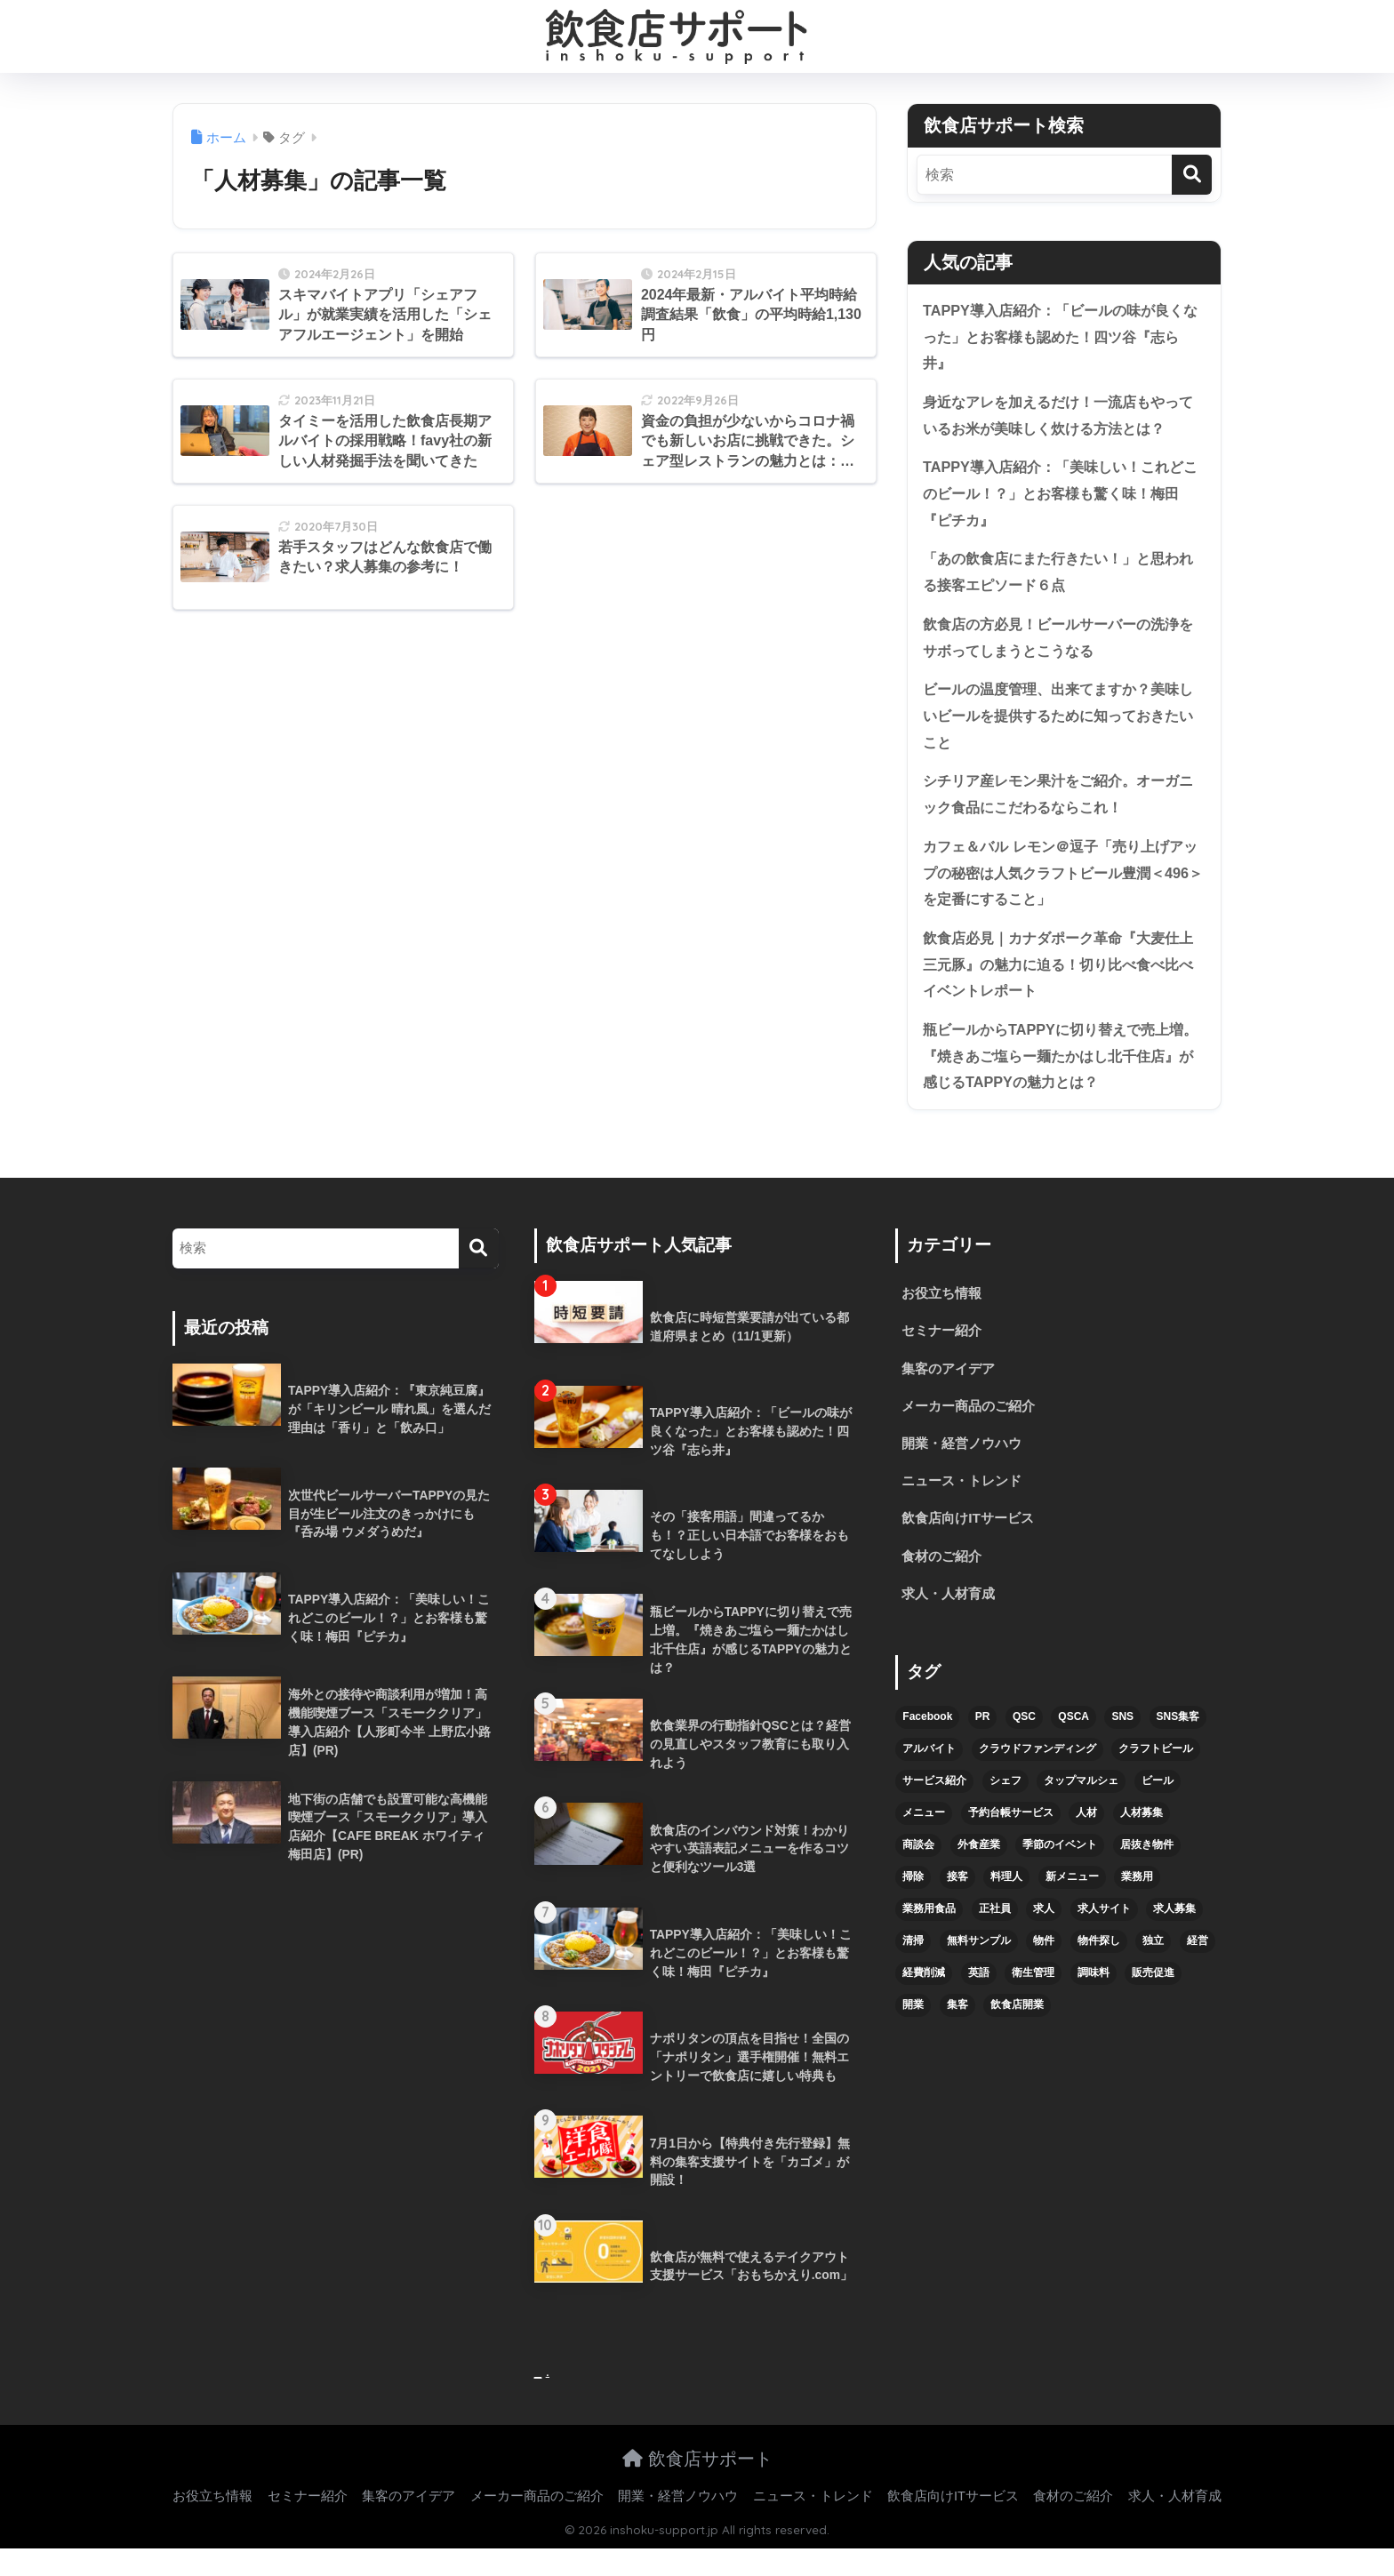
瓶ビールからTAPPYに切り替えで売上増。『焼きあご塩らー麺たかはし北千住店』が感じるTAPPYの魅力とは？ (1059, 1077)
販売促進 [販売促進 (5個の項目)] (1153, 2002)
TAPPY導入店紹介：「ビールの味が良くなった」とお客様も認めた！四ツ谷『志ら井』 (1060, 337)
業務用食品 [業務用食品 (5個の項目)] (929, 1938)
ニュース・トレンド (965, 1508)
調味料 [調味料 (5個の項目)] (1094, 2002)
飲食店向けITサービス (971, 1547)
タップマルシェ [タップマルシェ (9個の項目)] (1081, 1811)
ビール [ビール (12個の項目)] (1158, 1811)
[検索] (1192, 175)
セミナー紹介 (944, 1355)
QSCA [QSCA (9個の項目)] (1073, 1747)
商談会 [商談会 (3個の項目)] (918, 1874)
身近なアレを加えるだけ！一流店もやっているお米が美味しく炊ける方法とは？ (1059, 418)
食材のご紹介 (944, 1585)
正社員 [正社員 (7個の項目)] (995, 1938)
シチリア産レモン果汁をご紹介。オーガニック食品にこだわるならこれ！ (1059, 808)
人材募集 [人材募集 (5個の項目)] (1141, 1843)
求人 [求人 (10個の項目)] (1043, 1938)
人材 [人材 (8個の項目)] (1086, 1843)
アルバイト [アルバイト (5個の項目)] (929, 1779)
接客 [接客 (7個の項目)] (957, 1906)
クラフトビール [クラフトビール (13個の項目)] (1155, 1779)
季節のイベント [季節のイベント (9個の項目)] (1059, 1874)
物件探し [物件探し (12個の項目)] (1099, 1970)
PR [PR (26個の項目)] (982, 1747)
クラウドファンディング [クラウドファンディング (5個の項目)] (1037, 1779)
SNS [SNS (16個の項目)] (1122, 1747)
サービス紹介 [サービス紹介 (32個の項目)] (934, 1811)
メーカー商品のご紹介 (972, 1432)
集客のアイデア (951, 1393)
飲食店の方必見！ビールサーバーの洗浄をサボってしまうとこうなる (1059, 647)
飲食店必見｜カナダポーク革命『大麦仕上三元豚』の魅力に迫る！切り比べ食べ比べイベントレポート (1059, 983)
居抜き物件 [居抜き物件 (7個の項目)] (1147, 1874)
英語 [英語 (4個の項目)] (978, 2002)
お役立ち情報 (944, 1316)
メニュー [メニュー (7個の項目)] (923, 1843)
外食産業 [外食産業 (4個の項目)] (978, 1874)
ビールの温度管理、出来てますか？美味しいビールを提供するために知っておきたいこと (1059, 727)
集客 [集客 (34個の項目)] (957, 2034)
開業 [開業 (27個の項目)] (913, 2034)
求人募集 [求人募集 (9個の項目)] (1174, 1938)
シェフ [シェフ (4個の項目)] (1005, 1811)
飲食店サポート (697, 2487)
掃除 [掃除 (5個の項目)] (913, 1906)
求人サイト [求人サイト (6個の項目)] (1104, 1938)
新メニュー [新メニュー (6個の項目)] (1072, 1906)
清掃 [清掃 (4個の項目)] (913, 1970)
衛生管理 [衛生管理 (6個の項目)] (1033, 2002)
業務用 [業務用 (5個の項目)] (1137, 1906)
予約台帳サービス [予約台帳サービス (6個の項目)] (1011, 1843)
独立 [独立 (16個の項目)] (1153, 1970)
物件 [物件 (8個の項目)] (1043, 1970)
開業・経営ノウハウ (965, 1470)
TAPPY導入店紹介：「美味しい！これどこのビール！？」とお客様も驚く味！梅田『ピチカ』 (1060, 498)
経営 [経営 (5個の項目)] (1197, 1970)
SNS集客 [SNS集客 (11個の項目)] (1178, 1747)
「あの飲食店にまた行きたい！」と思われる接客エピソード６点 (1059, 579)
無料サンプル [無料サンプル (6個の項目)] (979, 1970)
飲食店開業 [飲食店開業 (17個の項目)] (1017, 2034)
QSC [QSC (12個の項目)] (1024, 1747)
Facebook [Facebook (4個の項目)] (927, 1747)
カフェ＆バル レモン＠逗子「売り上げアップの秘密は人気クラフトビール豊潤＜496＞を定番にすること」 (1061, 888)
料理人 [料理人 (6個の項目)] (1006, 1906)
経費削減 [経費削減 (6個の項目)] (923, 2002)
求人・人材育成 (951, 1623)
